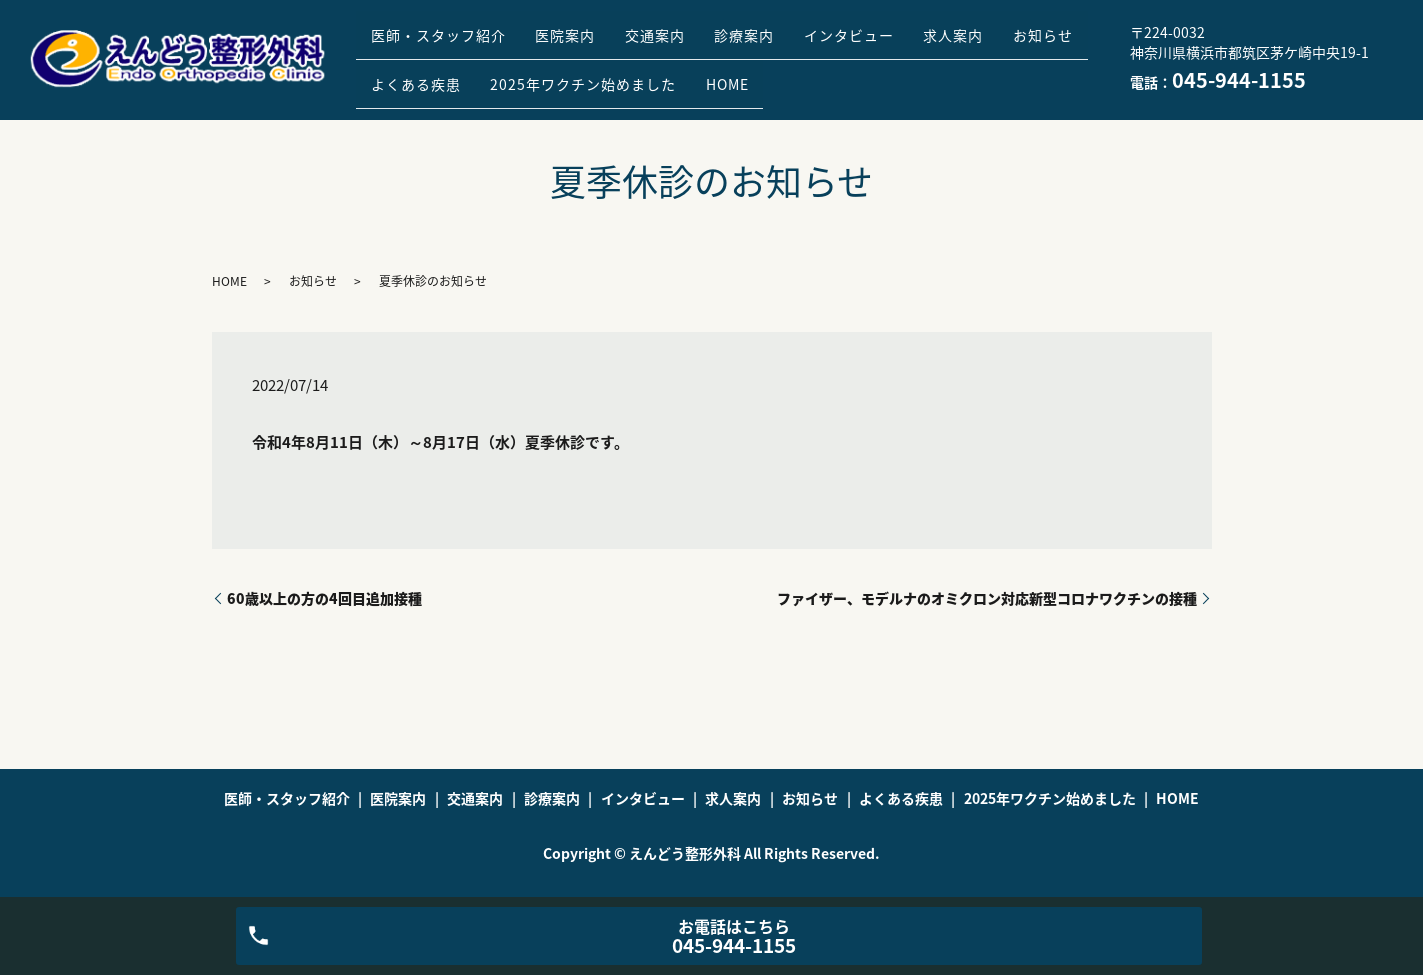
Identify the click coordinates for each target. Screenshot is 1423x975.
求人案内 (1022, 43)
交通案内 (686, 43)
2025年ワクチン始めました (704, 74)
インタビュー (905, 43)
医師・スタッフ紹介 (444, 43)
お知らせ (407, 74)
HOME (860, 74)
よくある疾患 (524, 74)
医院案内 (584, 43)
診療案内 (788, 43)
